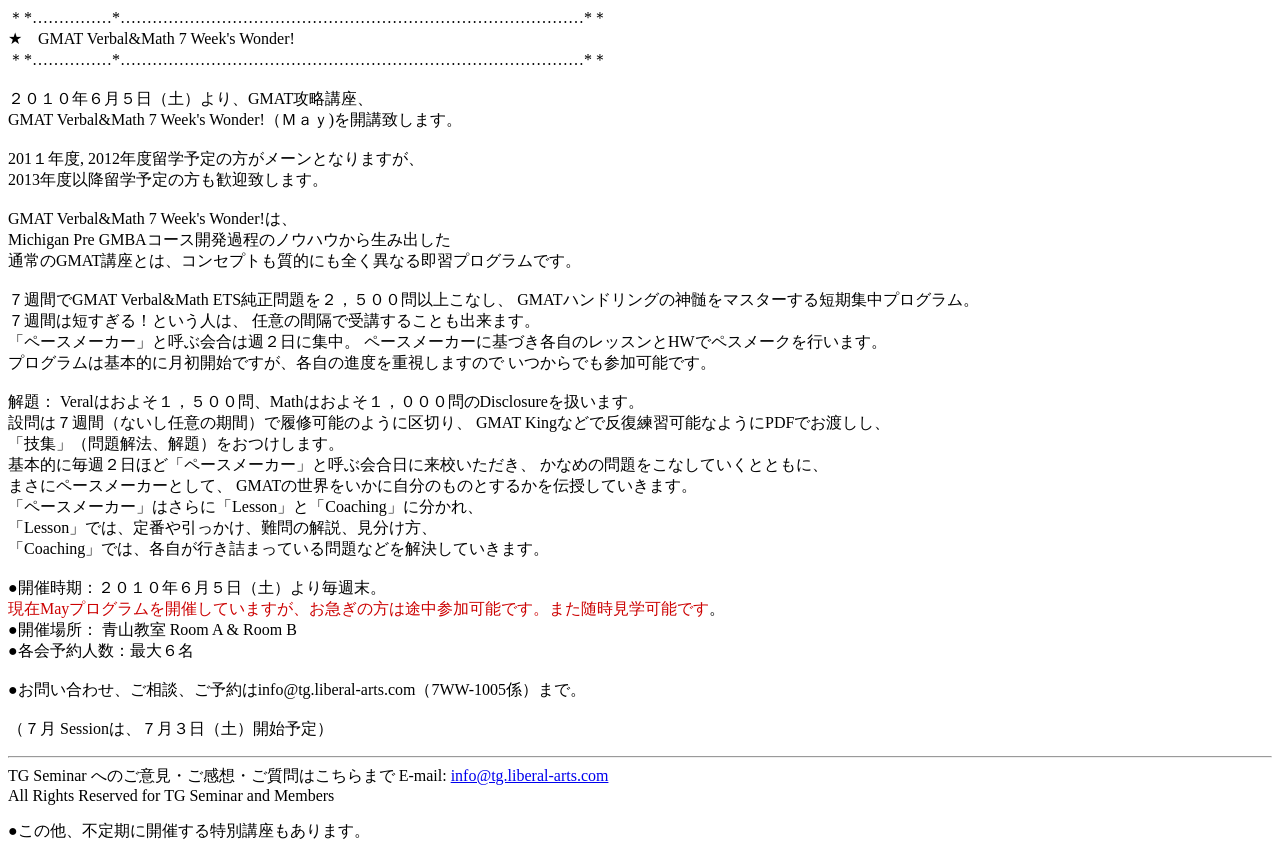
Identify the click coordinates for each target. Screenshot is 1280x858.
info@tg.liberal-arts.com (530, 775)
